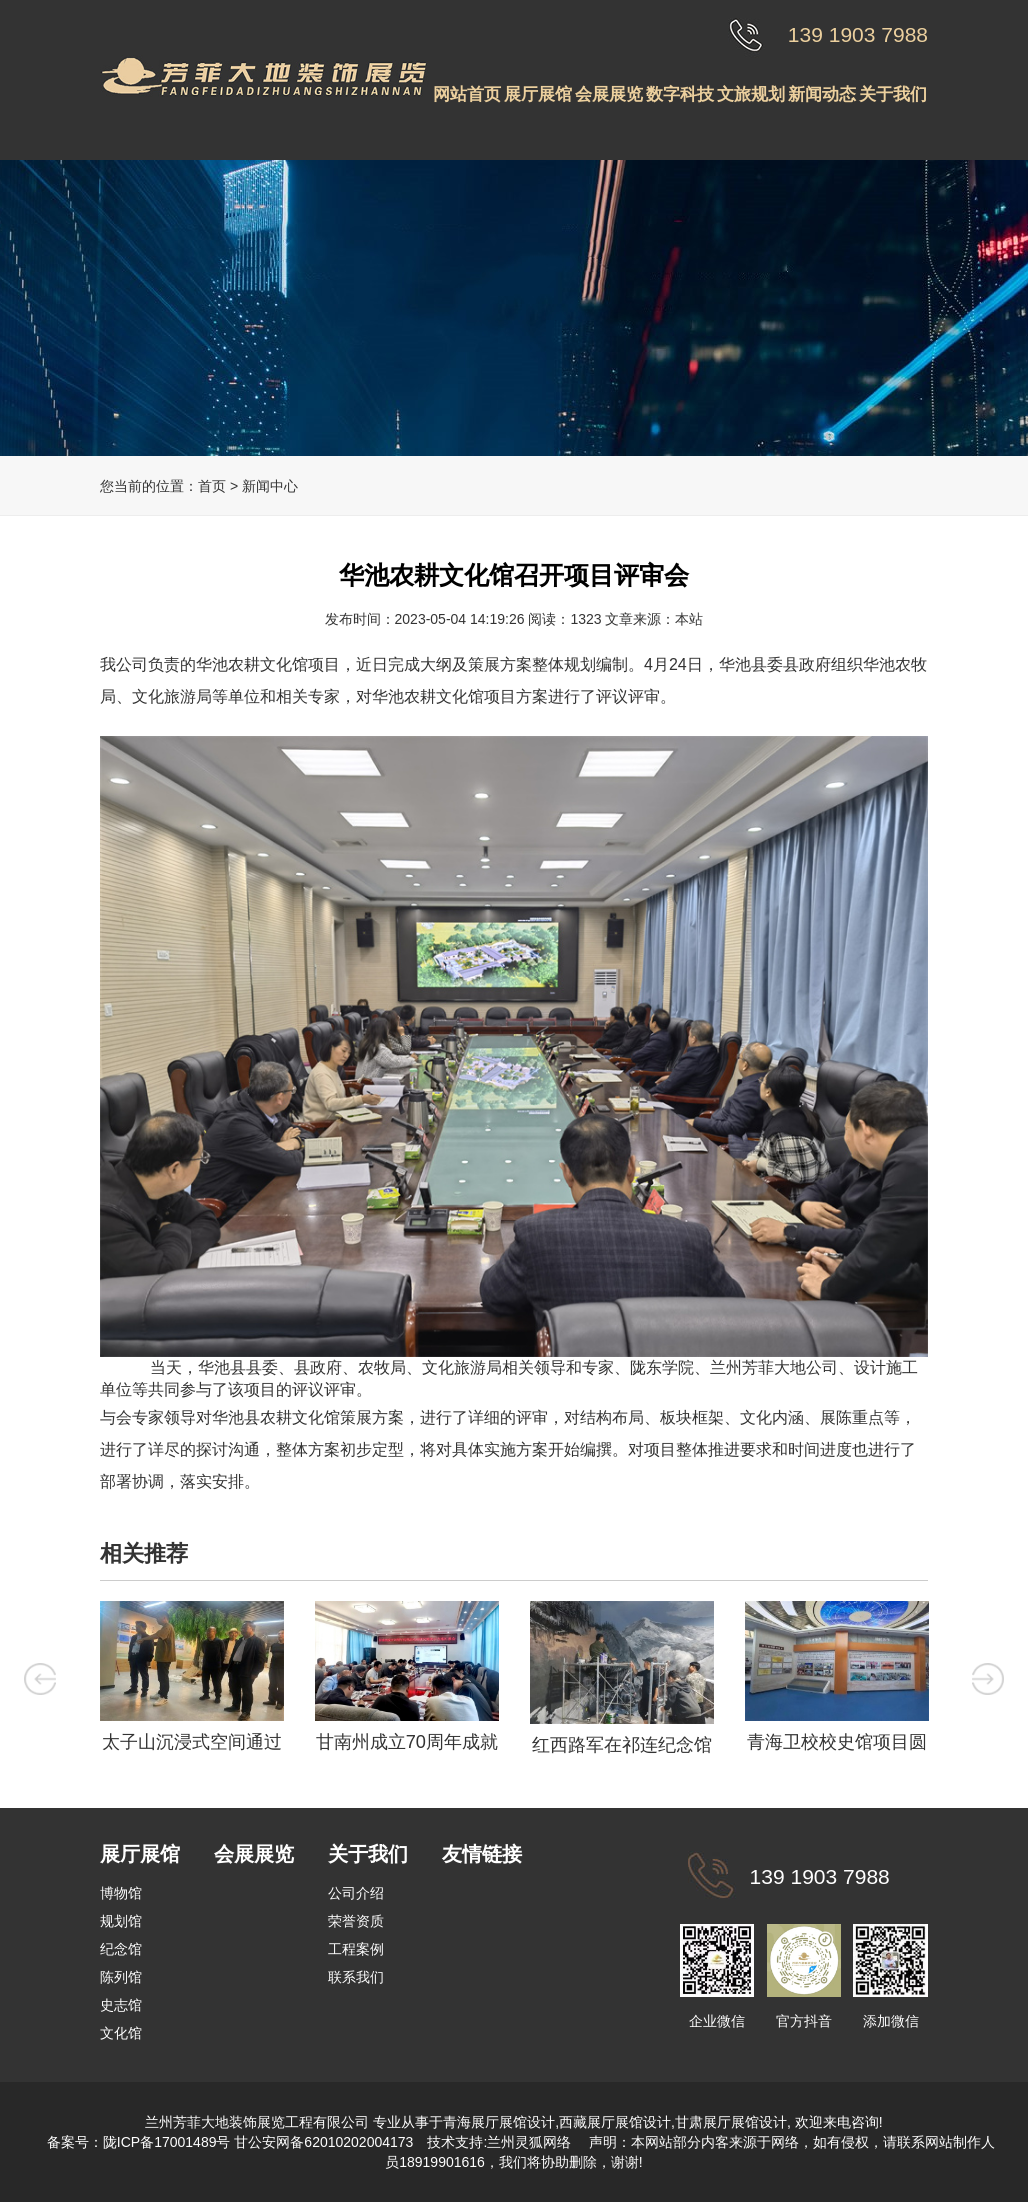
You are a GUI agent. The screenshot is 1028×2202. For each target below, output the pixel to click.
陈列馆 (121, 1977)
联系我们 (356, 1977)
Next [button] (989, 1678)
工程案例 (356, 1949)
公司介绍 (356, 1893)
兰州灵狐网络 (531, 2142)
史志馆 (121, 2005)
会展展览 (609, 94)
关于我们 (893, 94)
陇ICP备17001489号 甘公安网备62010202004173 (258, 2142)
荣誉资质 (356, 1921)
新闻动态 (822, 94)
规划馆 (121, 1921)
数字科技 (680, 94)
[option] (191, 1682)
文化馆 (121, 2033)
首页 (212, 486)
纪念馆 (121, 1949)
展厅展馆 (538, 94)
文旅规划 (751, 94)
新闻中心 (270, 486)
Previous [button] (39, 1678)
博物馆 (121, 1893)
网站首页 (467, 94)
